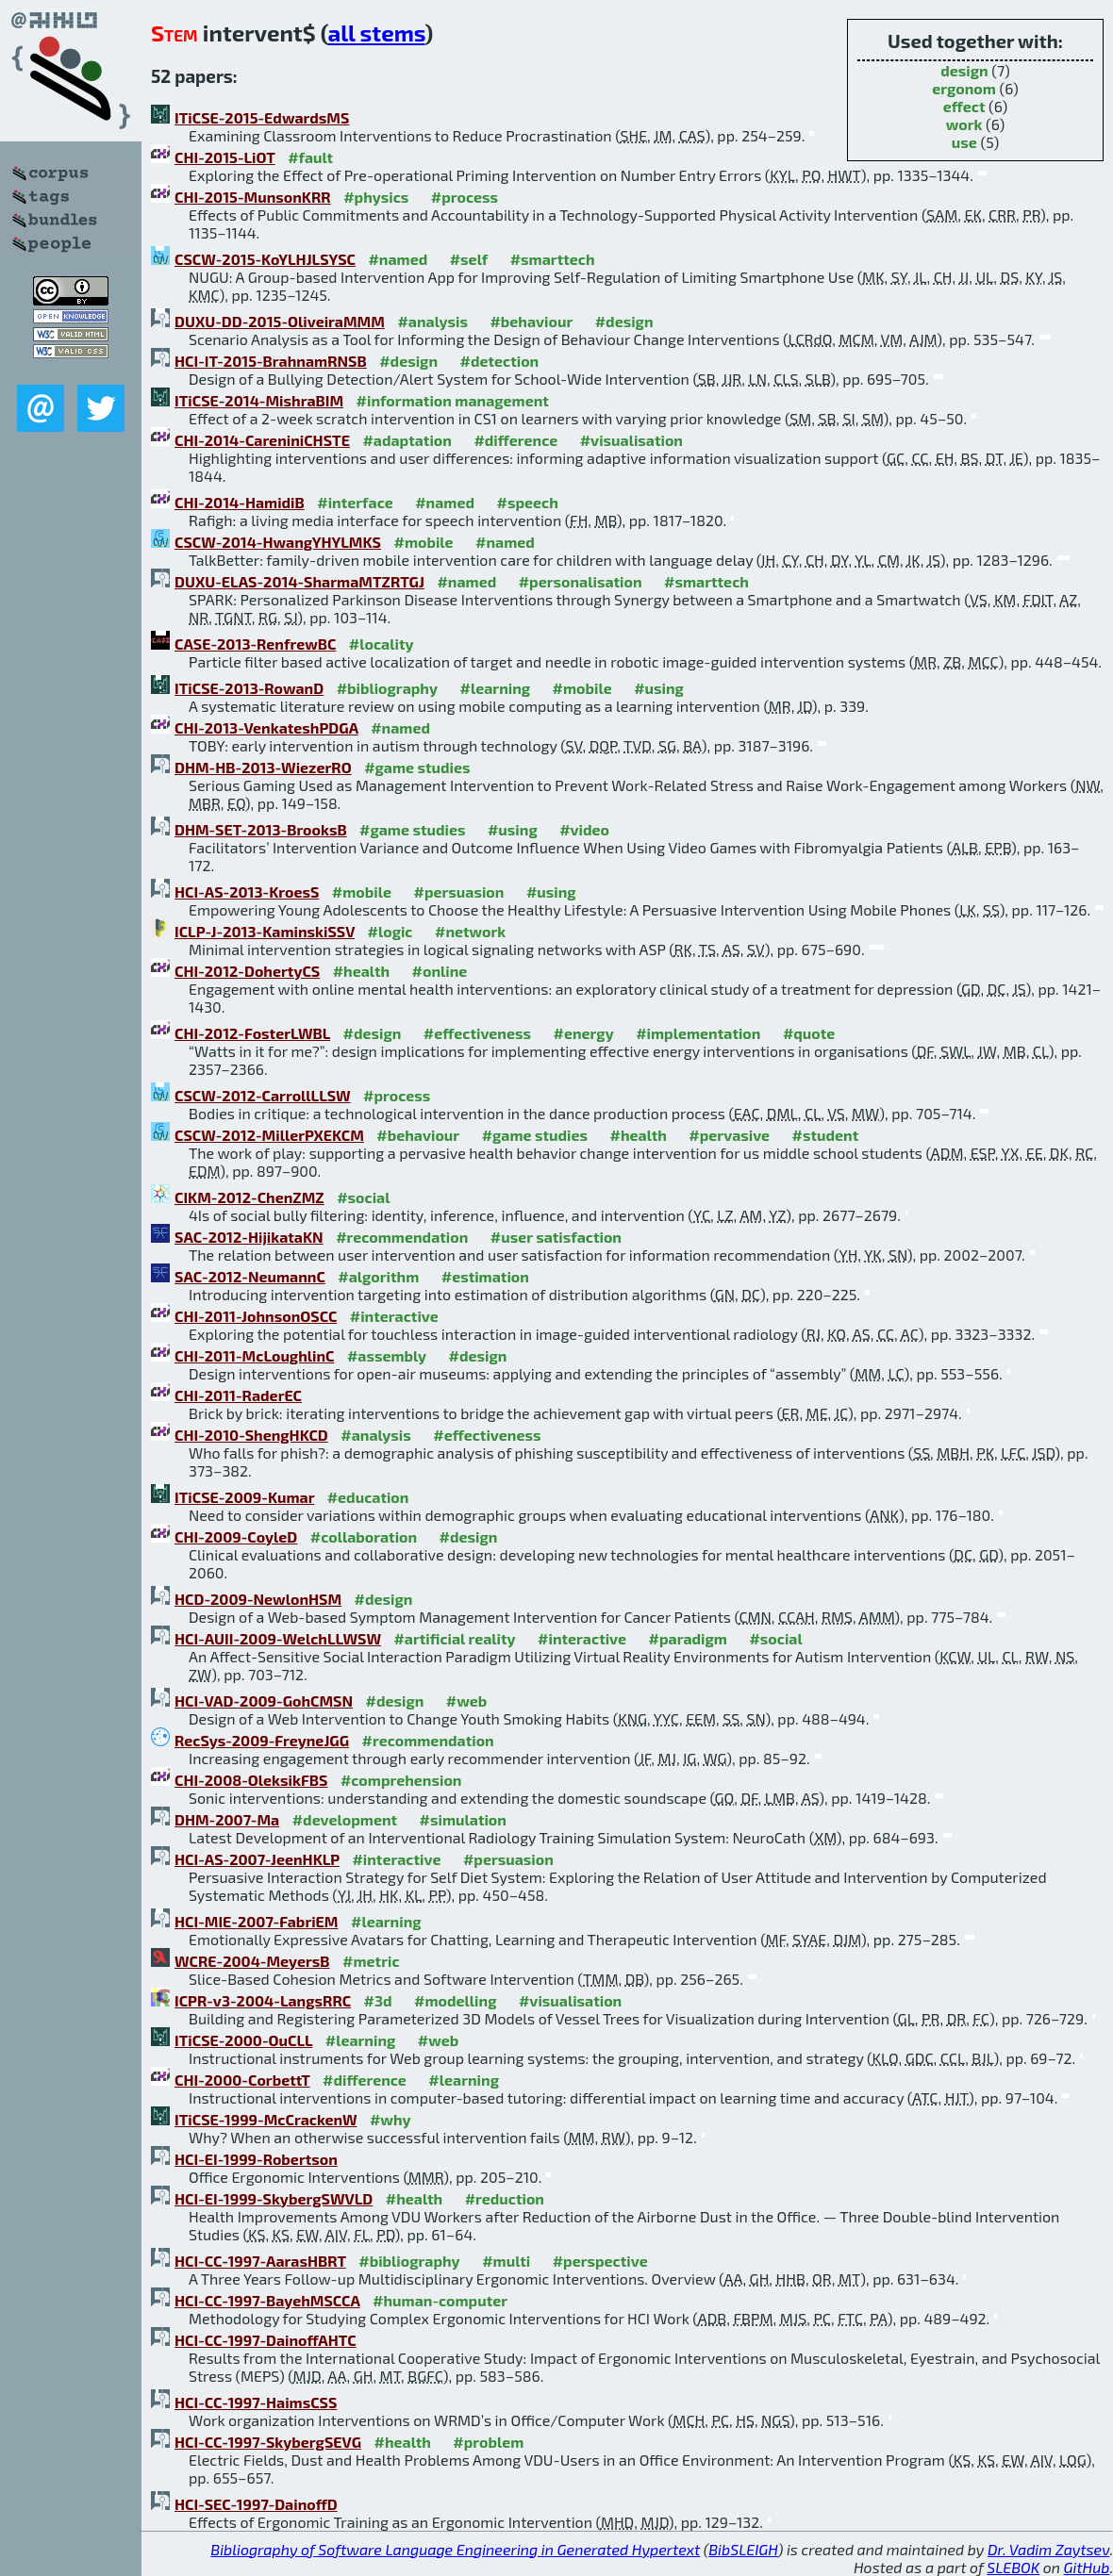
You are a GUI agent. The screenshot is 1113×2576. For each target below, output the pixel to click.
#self (469, 259)
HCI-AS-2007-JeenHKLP (257, 1859)
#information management (453, 400)
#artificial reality (454, 1638)
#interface (354, 502)
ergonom (964, 88)
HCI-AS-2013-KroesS (246, 891)
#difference (515, 440)
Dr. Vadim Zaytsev (1048, 2549)
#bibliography (387, 688)
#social (363, 1197)
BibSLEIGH (742, 2549)
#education (368, 1497)
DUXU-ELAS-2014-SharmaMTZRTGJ (299, 581)
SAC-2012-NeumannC (249, 1276)
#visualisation (631, 440)
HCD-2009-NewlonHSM (257, 1599)
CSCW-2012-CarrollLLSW (262, 1095)
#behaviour (531, 321)
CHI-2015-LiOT (224, 157)
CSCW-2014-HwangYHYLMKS (277, 542)
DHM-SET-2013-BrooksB (260, 829)
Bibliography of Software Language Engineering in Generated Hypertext (455, 2549)
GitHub (1087, 2567)
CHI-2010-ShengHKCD (251, 1435)
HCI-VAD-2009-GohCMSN (263, 1700)
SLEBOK (1013, 2567)
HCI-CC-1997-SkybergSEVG (267, 2442)
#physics (375, 197)
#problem (488, 2442)
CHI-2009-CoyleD (235, 1536)
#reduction (504, 2198)
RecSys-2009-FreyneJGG (261, 1740)
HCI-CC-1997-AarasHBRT (260, 2261)
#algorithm (378, 1276)
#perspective (600, 2261)
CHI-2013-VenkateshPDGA (266, 727)
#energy (583, 1033)
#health (361, 971)
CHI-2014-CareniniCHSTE (262, 440)
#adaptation (407, 440)
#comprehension (401, 1780)
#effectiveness (477, 1033)
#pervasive (729, 1135)
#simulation (463, 1819)
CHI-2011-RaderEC (238, 1395)
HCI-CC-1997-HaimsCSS (255, 2402)
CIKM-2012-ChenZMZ (249, 1197)
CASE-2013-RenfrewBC (255, 643)
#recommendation (402, 1237)
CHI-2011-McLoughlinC (254, 1355)
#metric (370, 1961)
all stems (376, 32)
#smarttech (552, 259)
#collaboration (363, 1536)
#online (440, 971)
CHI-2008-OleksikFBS (250, 1780)
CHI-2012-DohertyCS (247, 971)
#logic (390, 931)
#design (624, 321)
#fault (310, 157)
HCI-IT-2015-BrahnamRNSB (270, 361)
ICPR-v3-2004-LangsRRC (262, 2000)
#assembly (386, 1355)
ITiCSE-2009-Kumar (244, 1497)
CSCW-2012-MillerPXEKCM (269, 1135)
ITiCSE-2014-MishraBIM (258, 400)
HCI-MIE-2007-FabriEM (256, 1921)
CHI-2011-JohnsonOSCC (255, 1316)
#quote (809, 1033)
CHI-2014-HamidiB (239, 502)
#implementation (698, 1033)
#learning (495, 688)
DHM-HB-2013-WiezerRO (263, 767)
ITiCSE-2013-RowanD (249, 688)
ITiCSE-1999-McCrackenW (265, 2119)
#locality (381, 643)
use (964, 142)
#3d (378, 2000)
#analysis (432, 321)
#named (397, 259)
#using (659, 688)
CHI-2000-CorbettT (242, 2080)
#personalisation (580, 581)
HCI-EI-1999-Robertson (256, 2159)
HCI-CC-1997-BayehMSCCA (267, 2300)
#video (584, 829)
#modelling (455, 2000)
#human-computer (440, 2300)
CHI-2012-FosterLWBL (252, 1033)
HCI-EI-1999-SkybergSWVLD (273, 2198)
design (964, 70)
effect (964, 106)
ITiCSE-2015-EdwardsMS (261, 117)
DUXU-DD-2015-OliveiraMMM (279, 321)
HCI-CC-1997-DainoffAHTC (265, 2340)
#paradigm (688, 1638)
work (964, 124)
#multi (506, 2261)
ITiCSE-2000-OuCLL (243, 2040)
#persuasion (458, 891)
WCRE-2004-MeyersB (252, 1961)
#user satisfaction (556, 1237)
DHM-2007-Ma (226, 1819)
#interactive (394, 1316)
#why (390, 2119)
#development (344, 1819)
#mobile (423, 542)
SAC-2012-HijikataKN (249, 1237)
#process (464, 197)
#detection (499, 361)
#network (470, 931)
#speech (526, 502)
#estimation (485, 1276)
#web (466, 1700)
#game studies (417, 767)
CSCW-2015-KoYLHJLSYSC (265, 259)
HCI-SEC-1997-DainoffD (256, 2504)
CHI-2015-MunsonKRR (252, 197)
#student (825, 1135)
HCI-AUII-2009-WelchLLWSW (277, 1638)
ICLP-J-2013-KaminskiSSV (264, 931)
